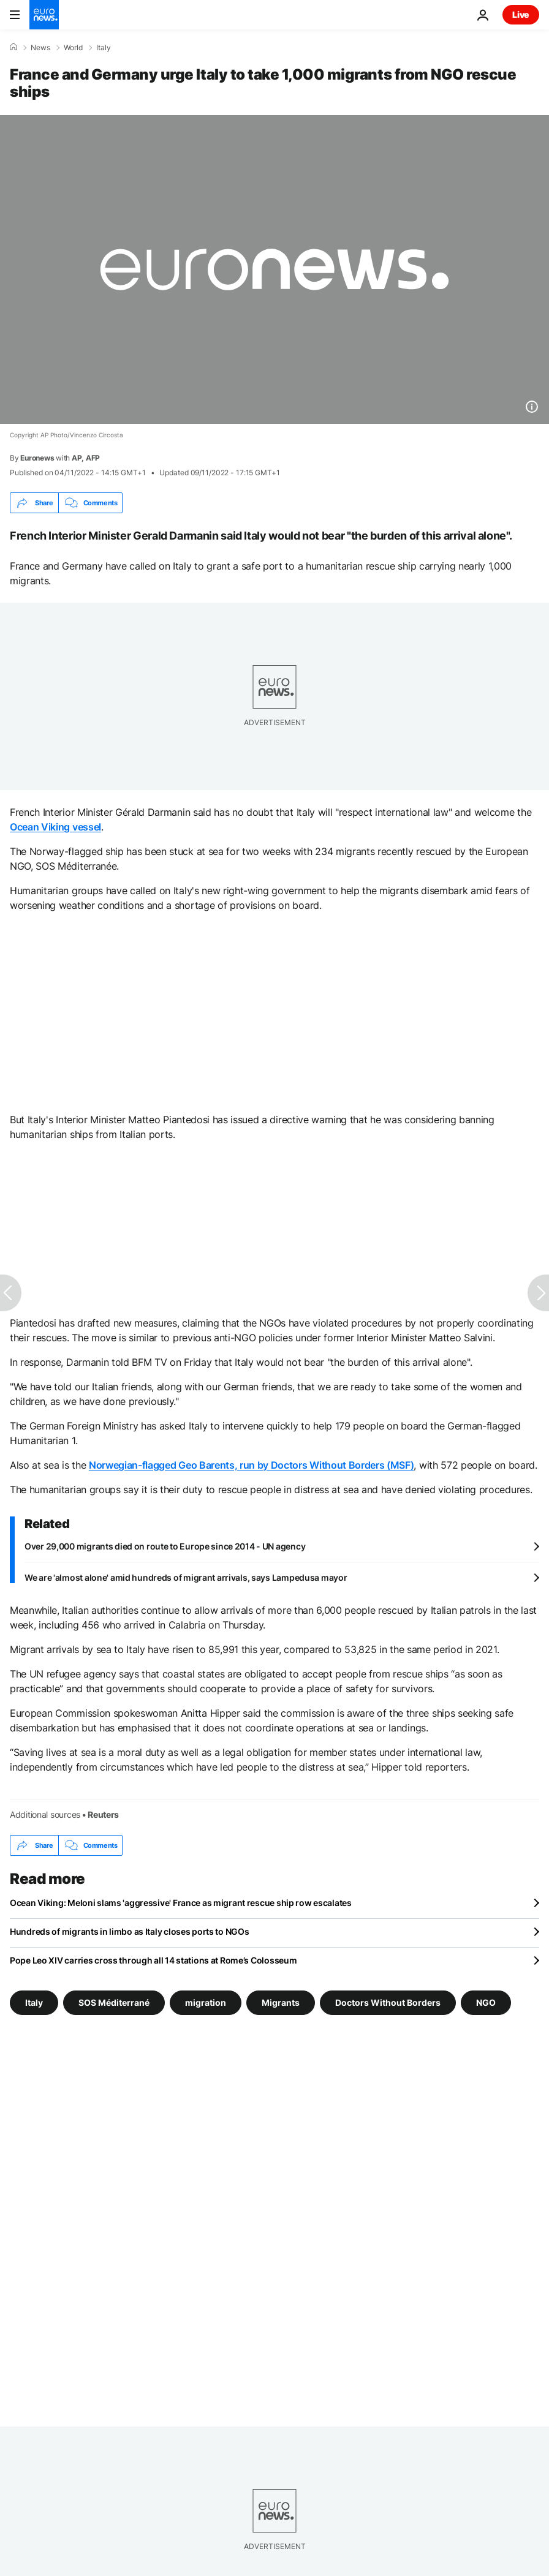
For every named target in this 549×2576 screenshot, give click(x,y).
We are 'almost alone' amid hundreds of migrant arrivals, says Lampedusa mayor (186, 1577)
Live (520, 14)
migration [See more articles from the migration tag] (205, 2002)
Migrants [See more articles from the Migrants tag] (281, 2002)
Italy (103, 47)
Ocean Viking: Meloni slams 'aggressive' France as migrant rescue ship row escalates (181, 1902)
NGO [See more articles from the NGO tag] (486, 2002)
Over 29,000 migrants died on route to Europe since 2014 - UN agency (165, 1546)
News (40, 47)
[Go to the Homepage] (44, 14)
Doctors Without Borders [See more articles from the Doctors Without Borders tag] (388, 2002)
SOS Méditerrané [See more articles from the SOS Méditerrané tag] (114, 2002)
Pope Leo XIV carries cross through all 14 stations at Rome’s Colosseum (153, 1960)
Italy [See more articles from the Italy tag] (34, 2002)
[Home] (13, 47)
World (73, 47)
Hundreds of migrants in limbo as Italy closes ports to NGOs (129, 1931)
